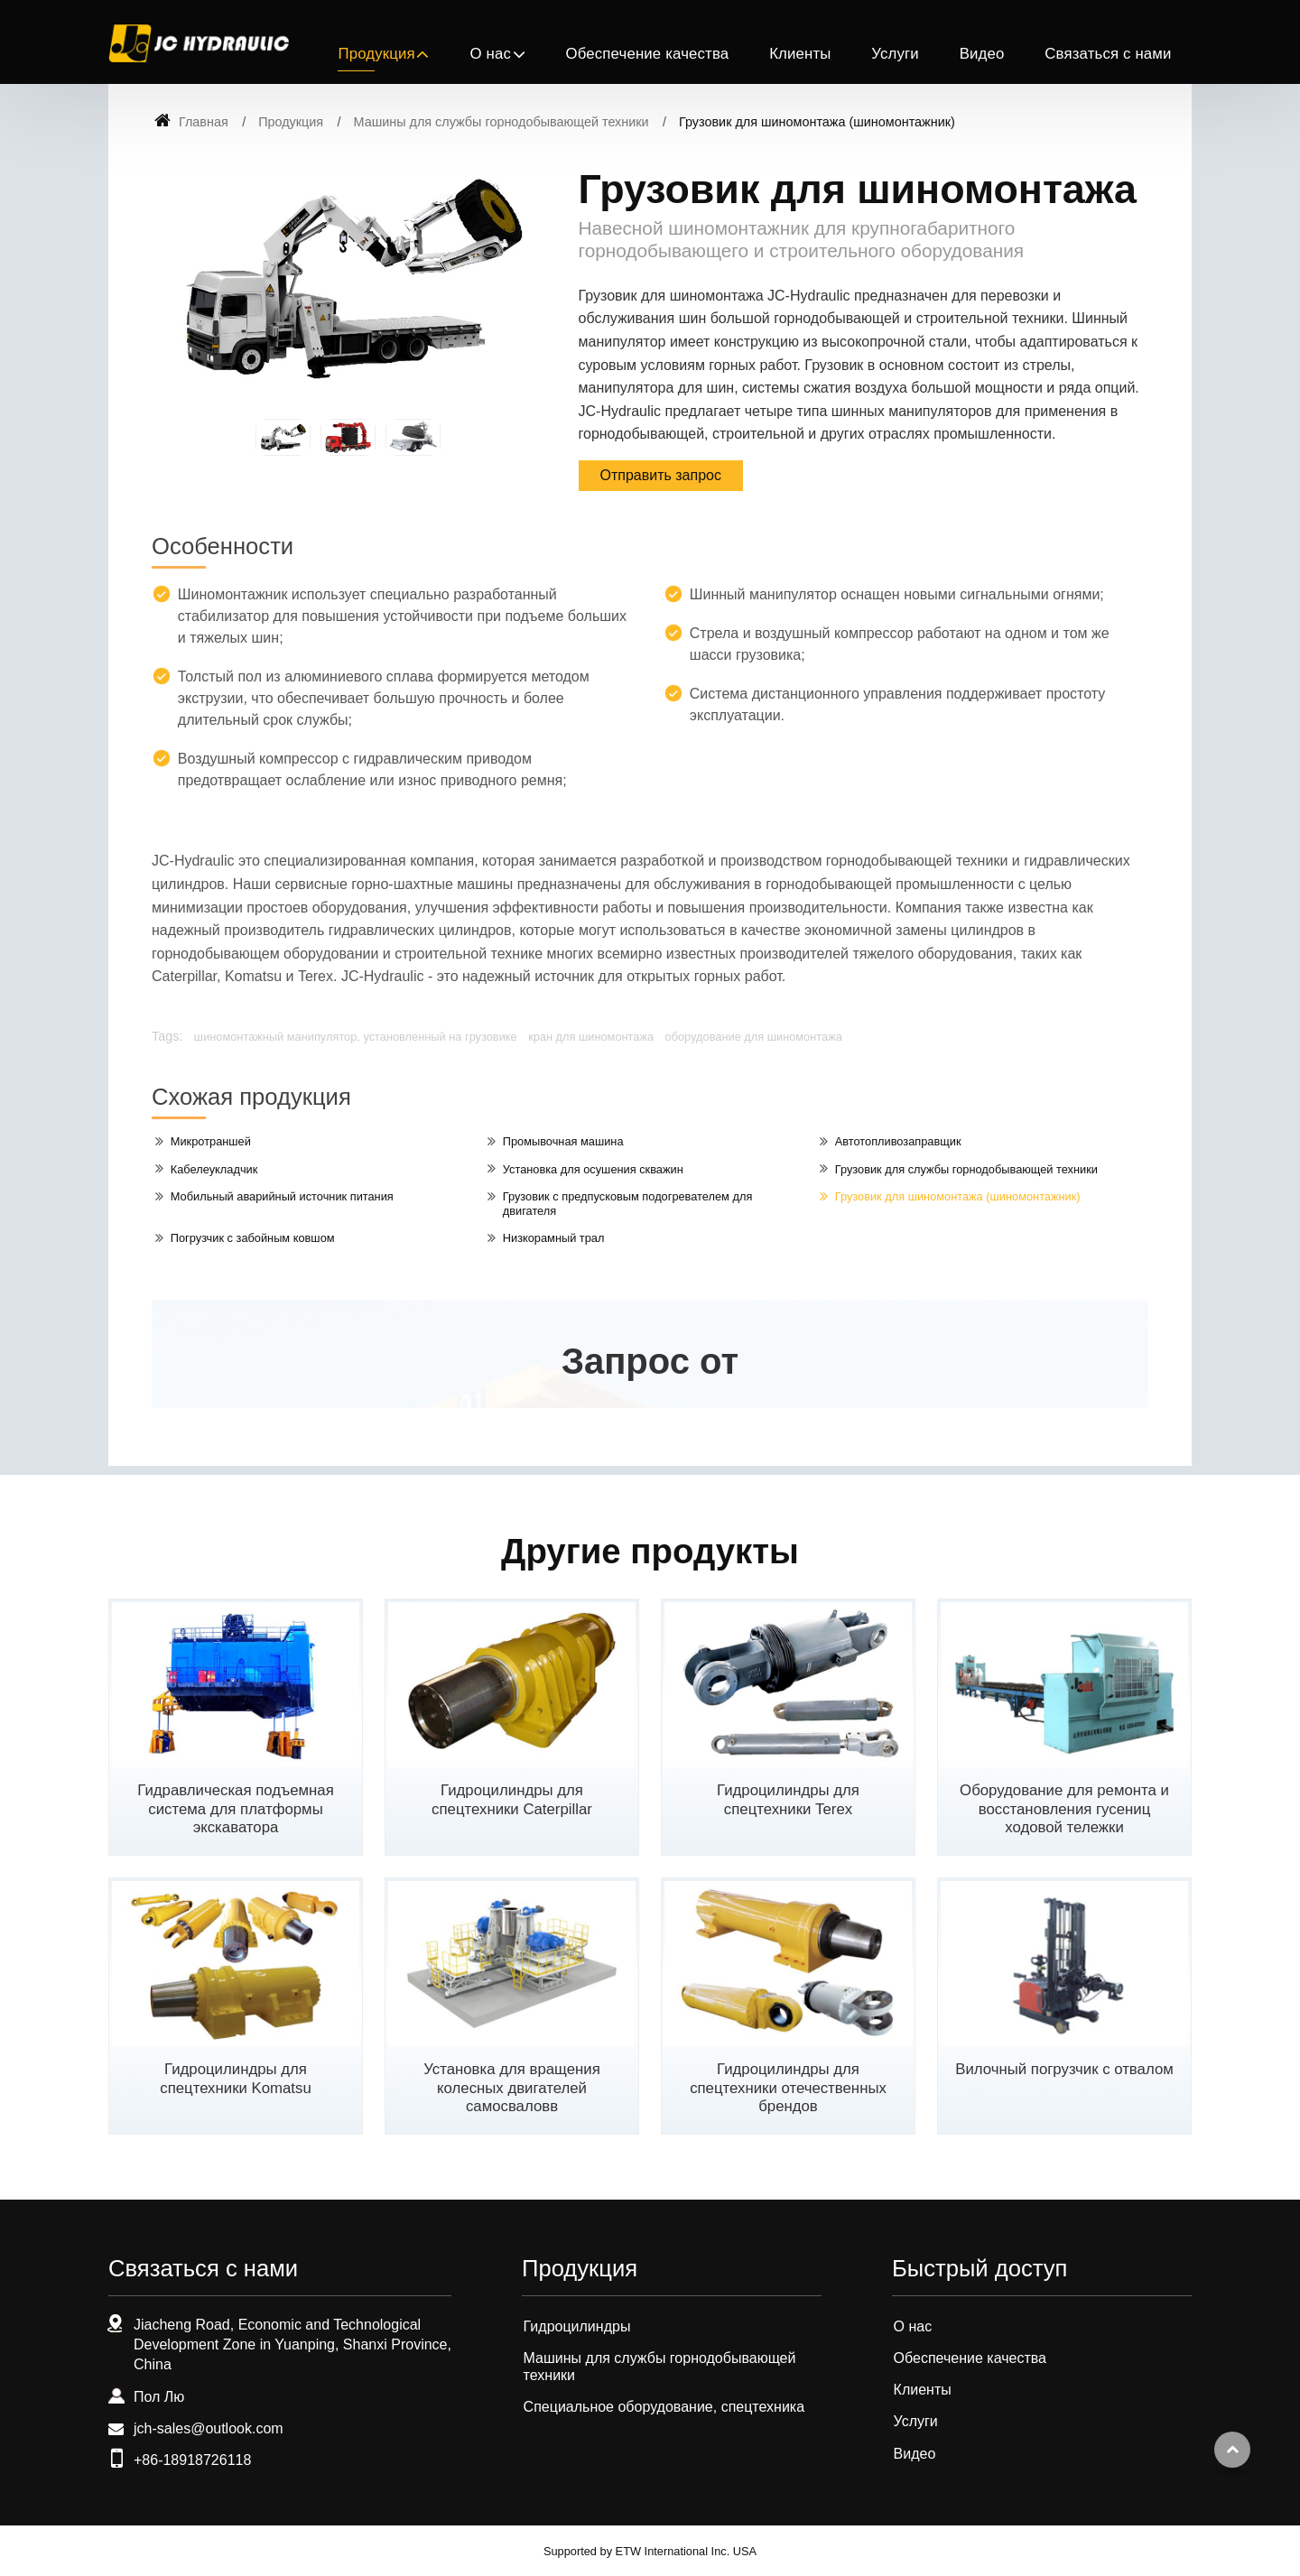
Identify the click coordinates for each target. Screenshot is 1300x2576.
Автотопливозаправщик (898, 1141)
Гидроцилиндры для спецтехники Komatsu (235, 2079)
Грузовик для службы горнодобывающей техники (966, 1169)
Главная (191, 122)
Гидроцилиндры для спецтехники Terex (788, 1800)
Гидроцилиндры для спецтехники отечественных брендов (788, 2088)
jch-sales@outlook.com (208, 2428)
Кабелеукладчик (214, 1169)
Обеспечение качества (647, 53)
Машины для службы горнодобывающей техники (501, 122)
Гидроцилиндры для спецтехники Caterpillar (512, 1800)
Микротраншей (211, 1141)
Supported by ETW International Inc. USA (650, 2551)
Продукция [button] (376, 53)
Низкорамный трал (554, 1238)
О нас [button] (490, 53)
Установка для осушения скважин (593, 1169)
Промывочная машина (563, 1141)
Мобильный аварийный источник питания (282, 1196)
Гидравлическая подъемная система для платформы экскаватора (235, 1809)
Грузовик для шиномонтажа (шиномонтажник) (958, 1196)
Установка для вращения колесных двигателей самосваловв (511, 2088)
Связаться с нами (1108, 53)
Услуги (895, 53)
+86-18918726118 (192, 2460)
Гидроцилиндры (577, 2326)
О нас (913, 2326)
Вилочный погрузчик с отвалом (1064, 2069)
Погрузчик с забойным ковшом (253, 1238)
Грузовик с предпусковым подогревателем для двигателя (628, 1204)
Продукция (290, 122)
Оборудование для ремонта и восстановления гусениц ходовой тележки (1064, 1809)
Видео (982, 53)
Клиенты (800, 53)
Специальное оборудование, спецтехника (664, 2406)
